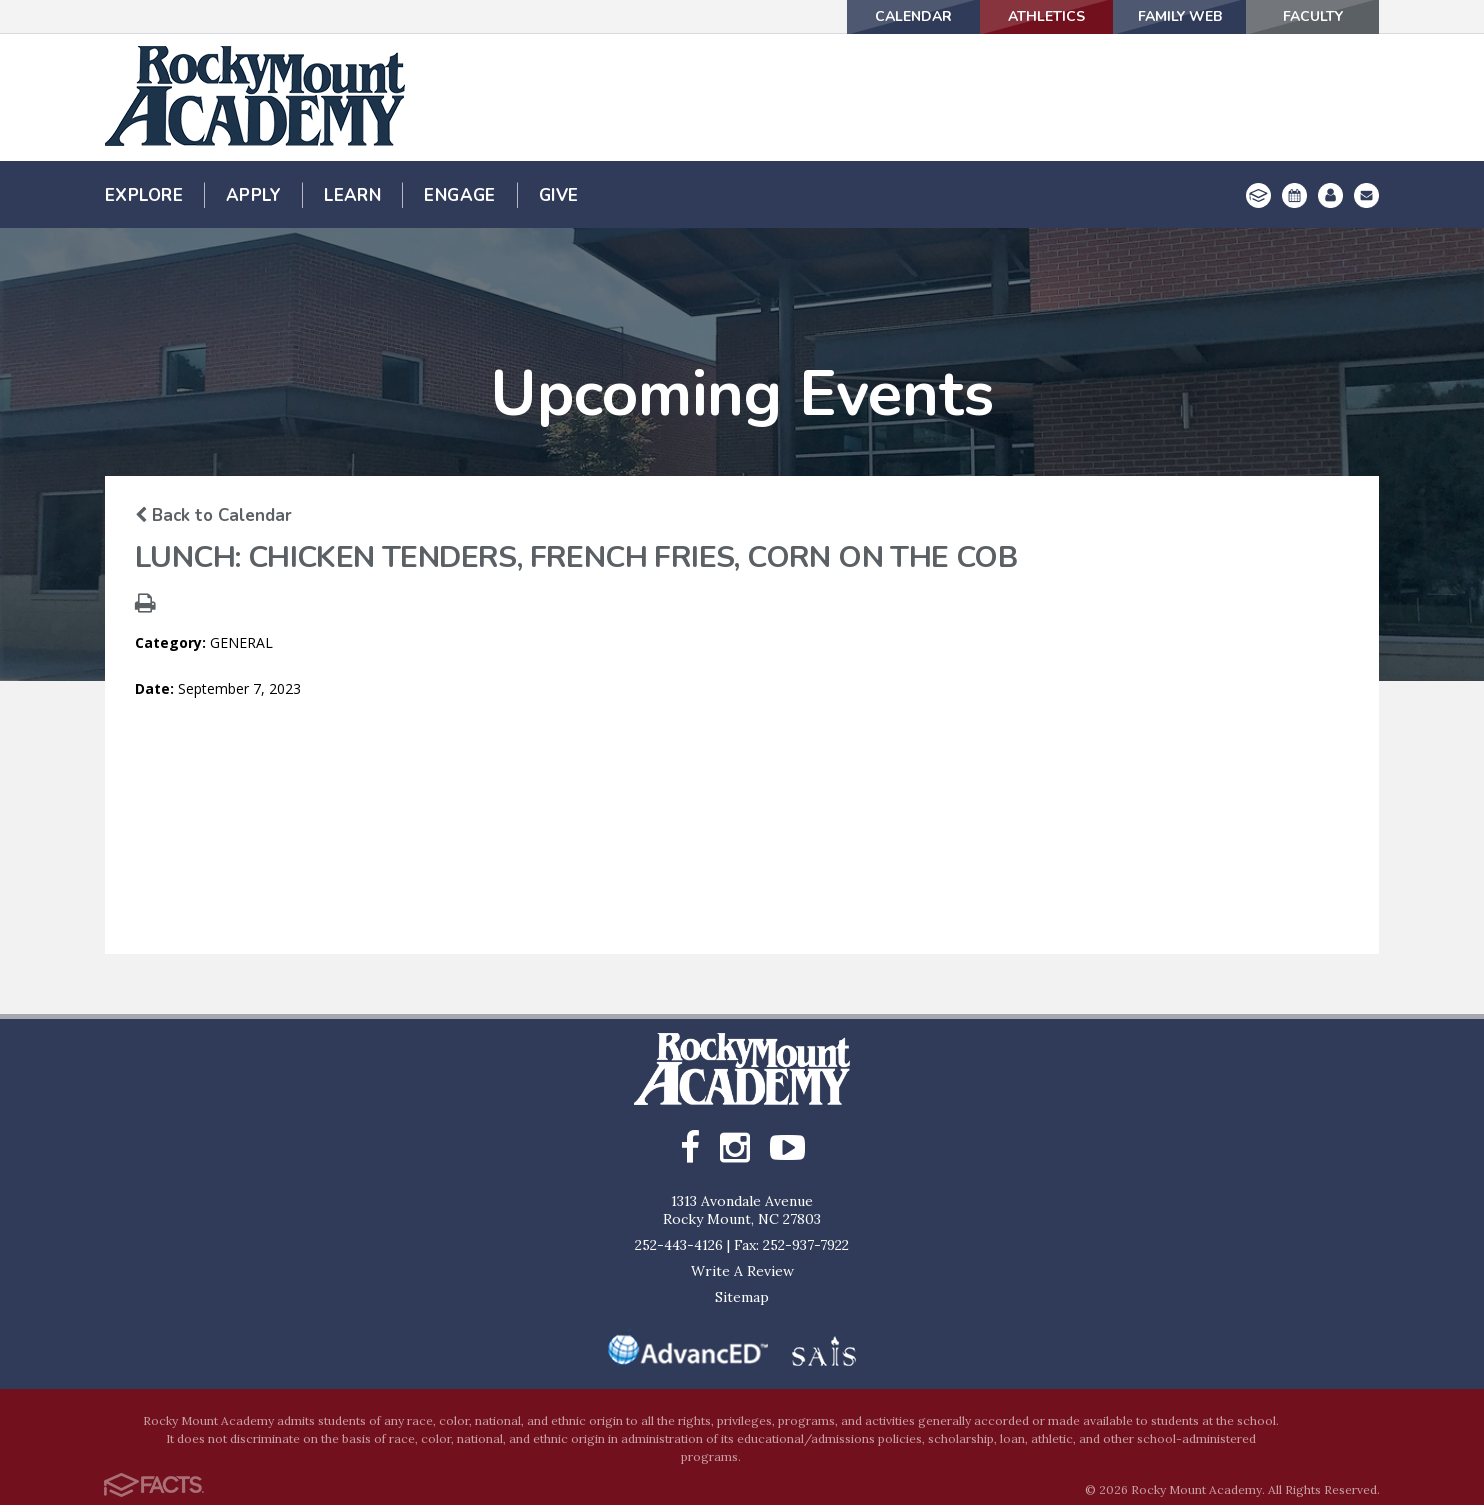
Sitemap (742, 1297)
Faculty (1313, 16)
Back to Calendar (213, 515)
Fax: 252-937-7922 (791, 1245)
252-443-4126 (679, 1245)
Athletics (1046, 16)
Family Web (1180, 16)
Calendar (913, 16)
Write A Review (742, 1271)
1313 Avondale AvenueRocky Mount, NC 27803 (742, 1210)
